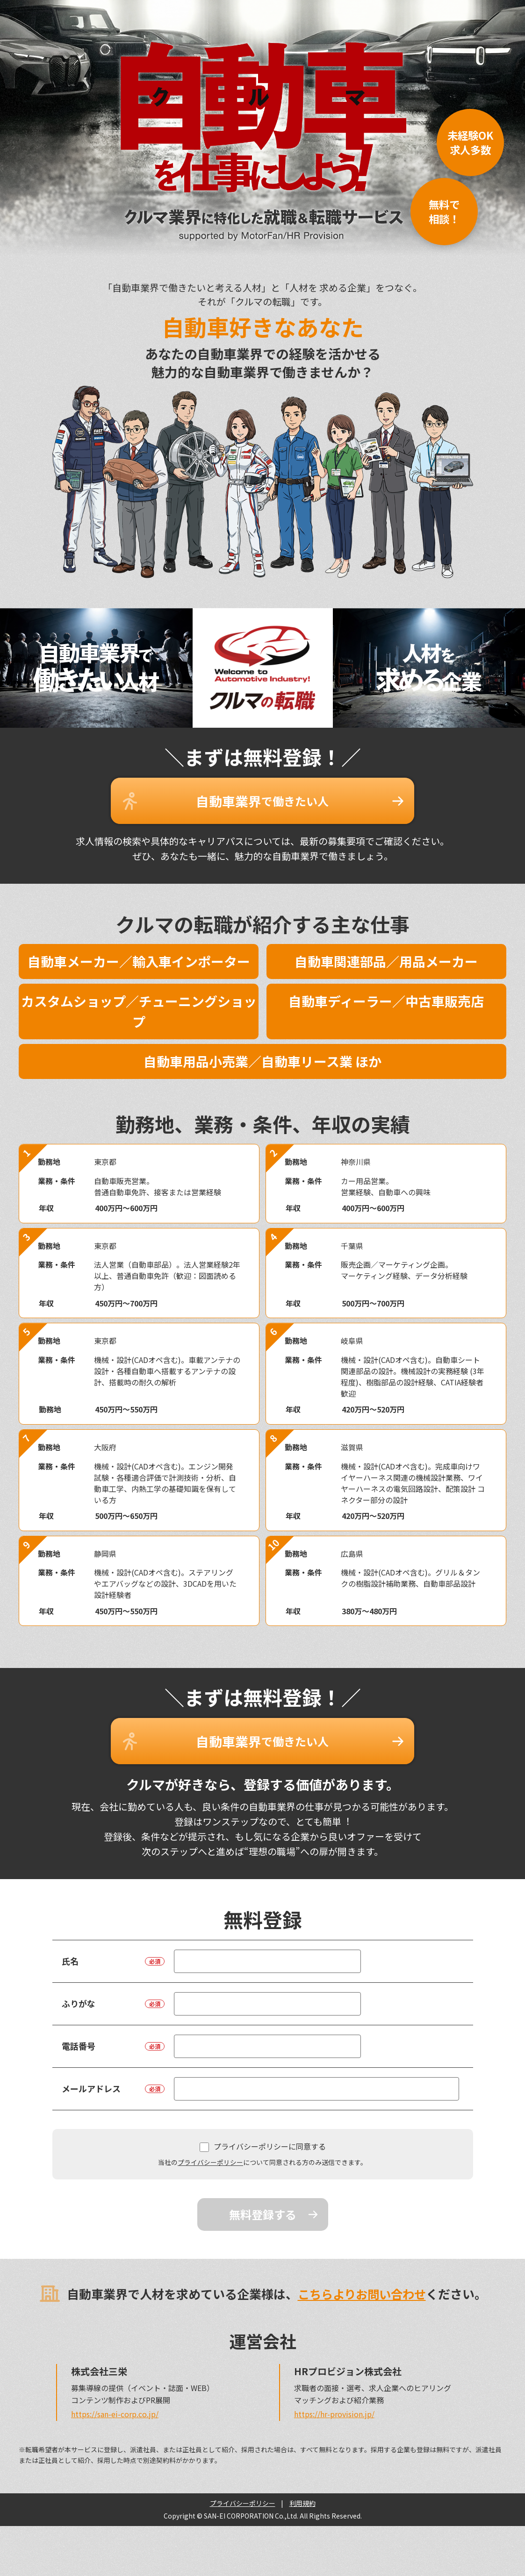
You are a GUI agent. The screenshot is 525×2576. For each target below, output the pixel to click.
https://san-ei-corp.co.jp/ (114, 2403)
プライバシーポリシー (210, 2152)
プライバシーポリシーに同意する (263, 2136)
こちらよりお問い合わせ (361, 2283)
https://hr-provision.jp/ (334, 2403)
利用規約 (302, 2492)
